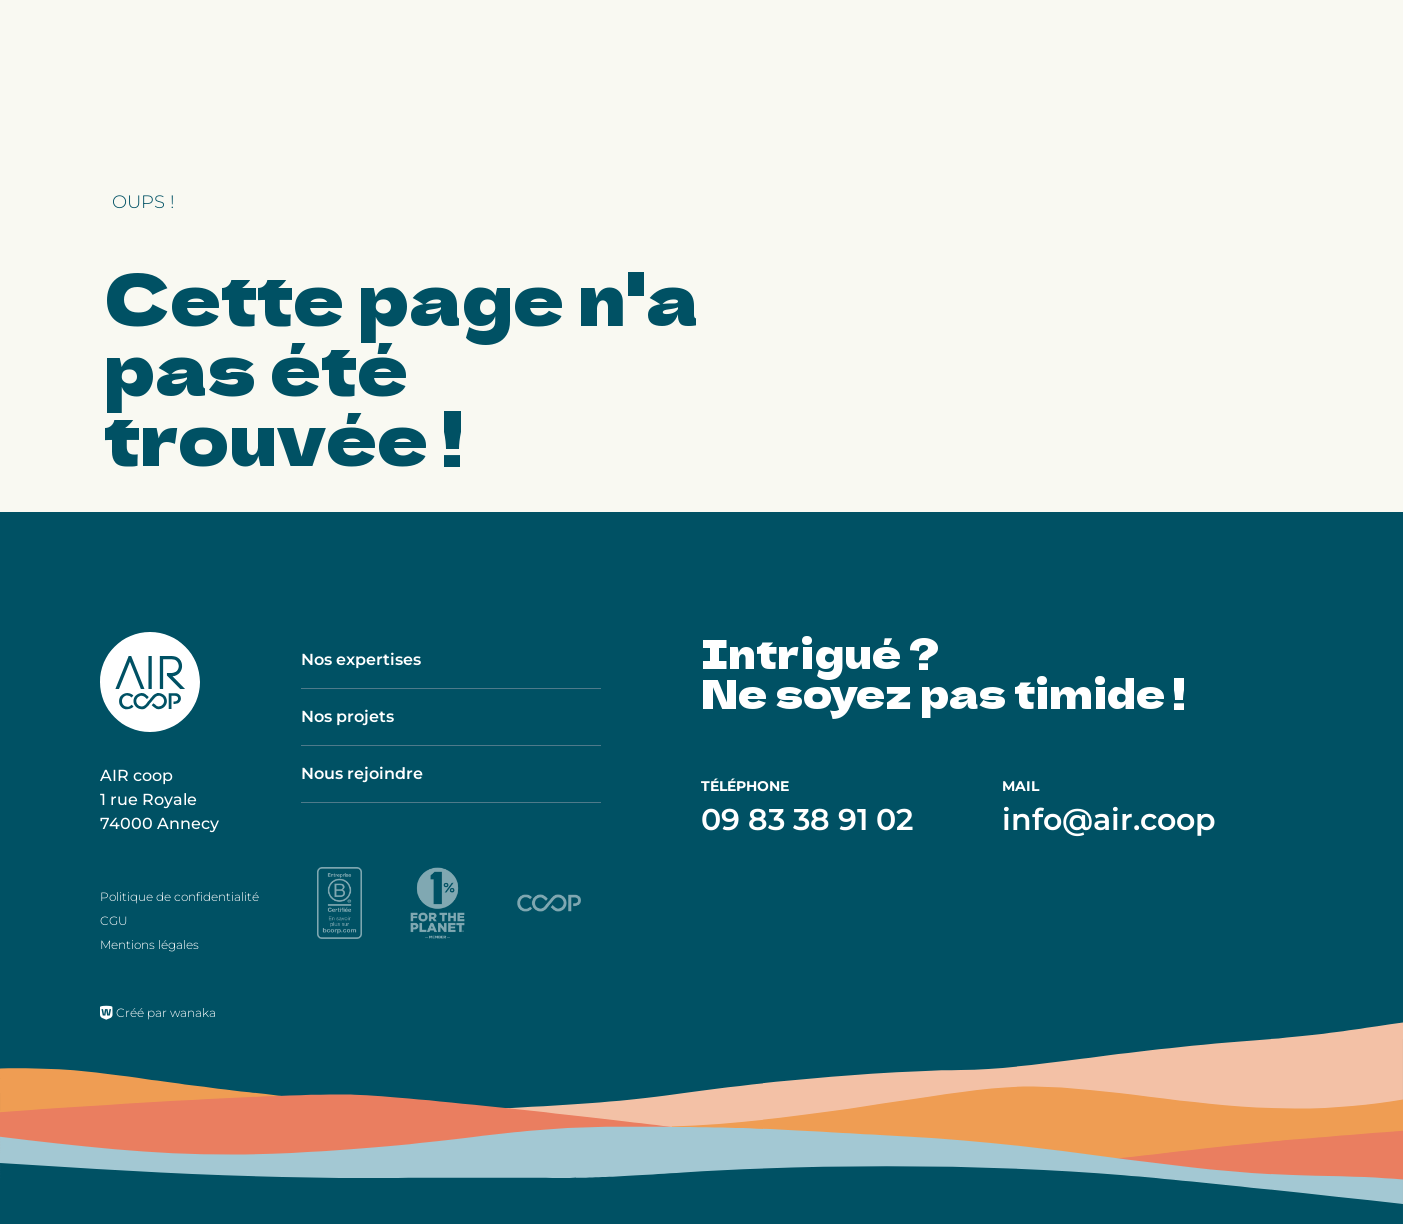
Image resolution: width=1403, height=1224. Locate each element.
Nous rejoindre (362, 773)
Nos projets (347, 716)
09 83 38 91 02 (807, 819)
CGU (114, 920)
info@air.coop (1109, 819)
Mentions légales (149, 944)
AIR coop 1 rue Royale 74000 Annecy (159, 799)
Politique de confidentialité (179, 896)
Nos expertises (361, 659)
